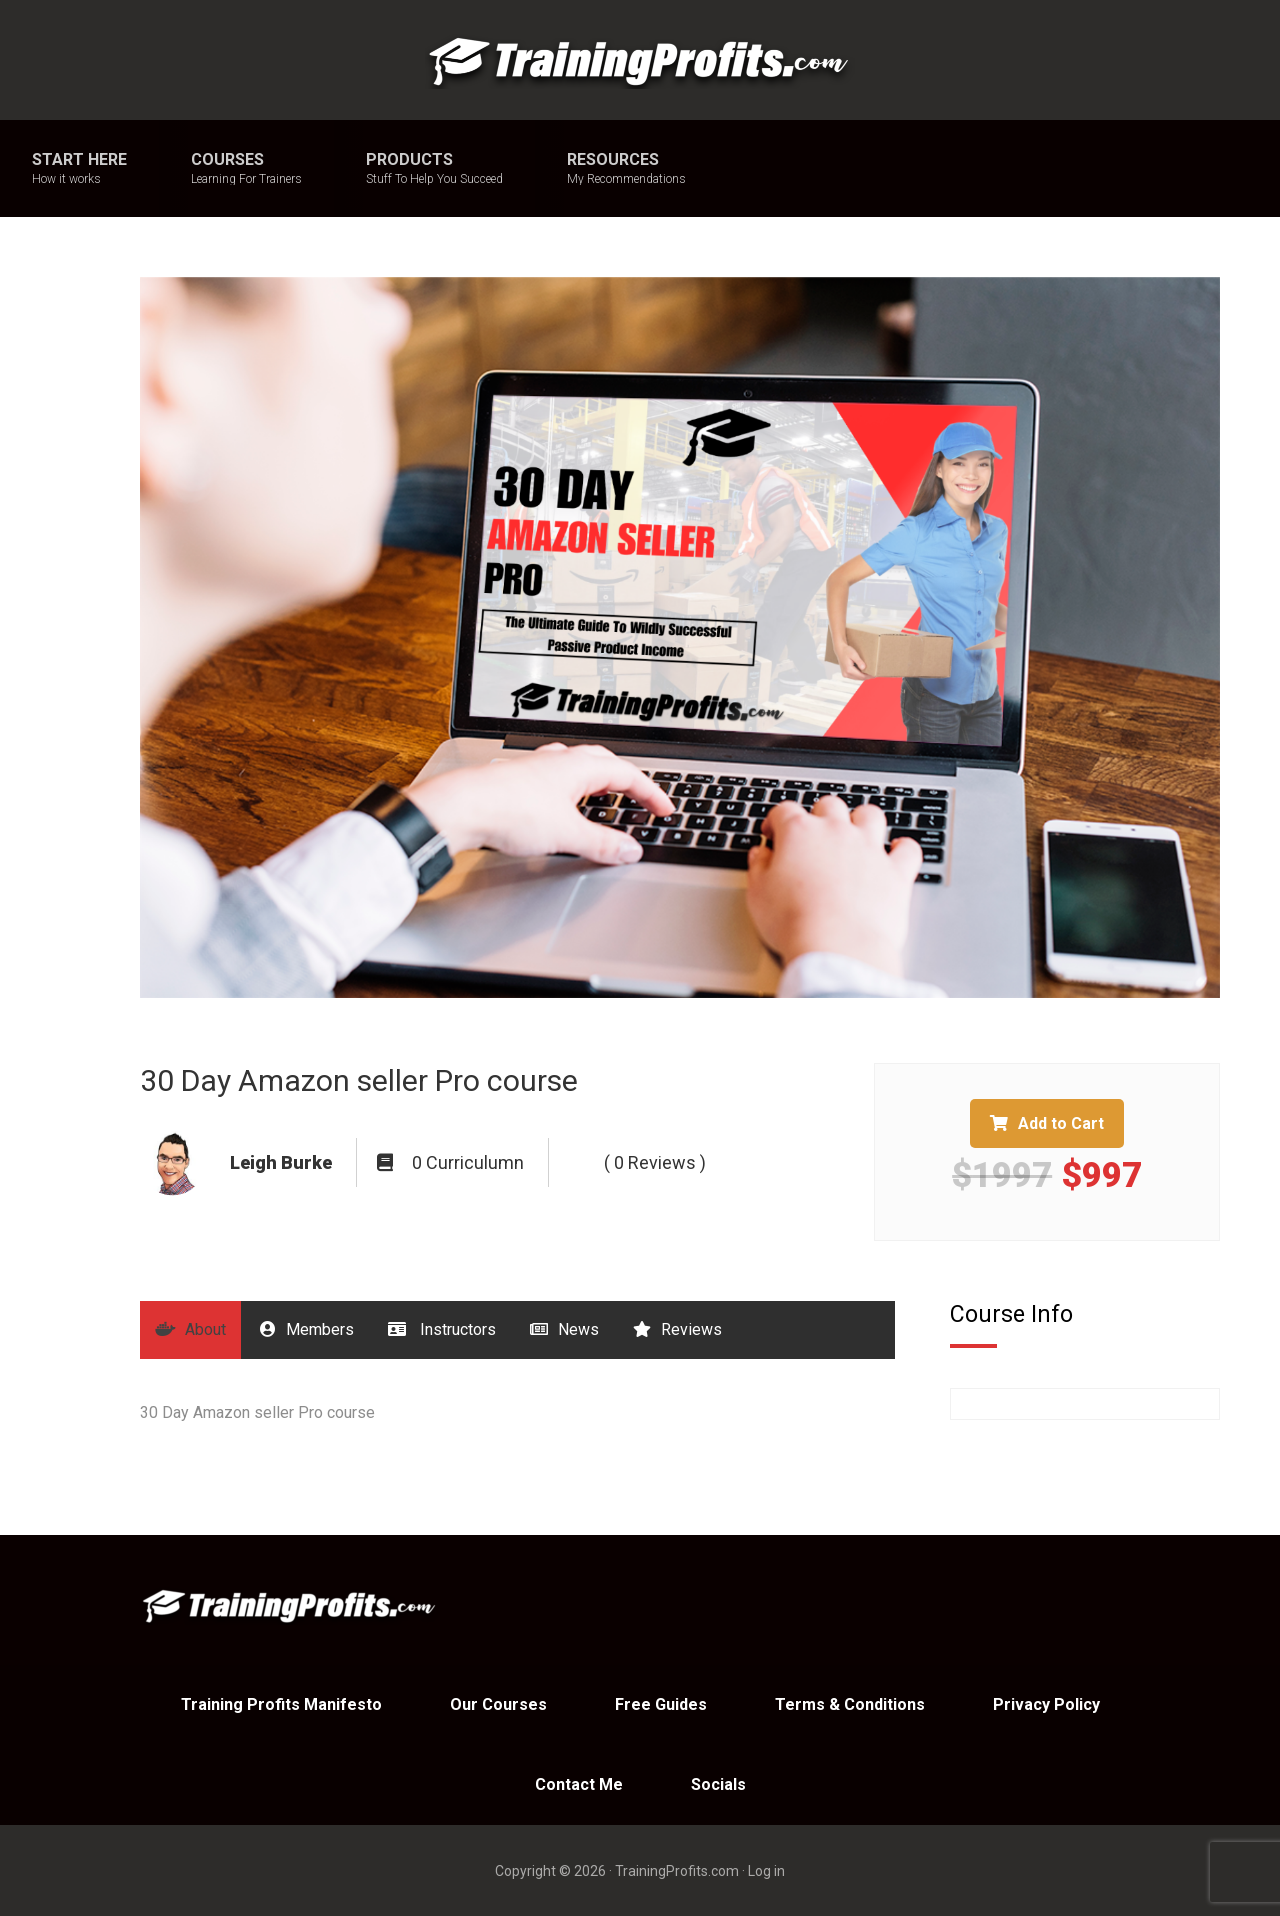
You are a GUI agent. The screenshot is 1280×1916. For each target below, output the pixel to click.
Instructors (442, 1329)
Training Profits (640, 60)
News (564, 1329)
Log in (766, 1871)
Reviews (677, 1329)
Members (307, 1329)
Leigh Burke (281, 1162)
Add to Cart (1047, 1123)
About (190, 1329)
